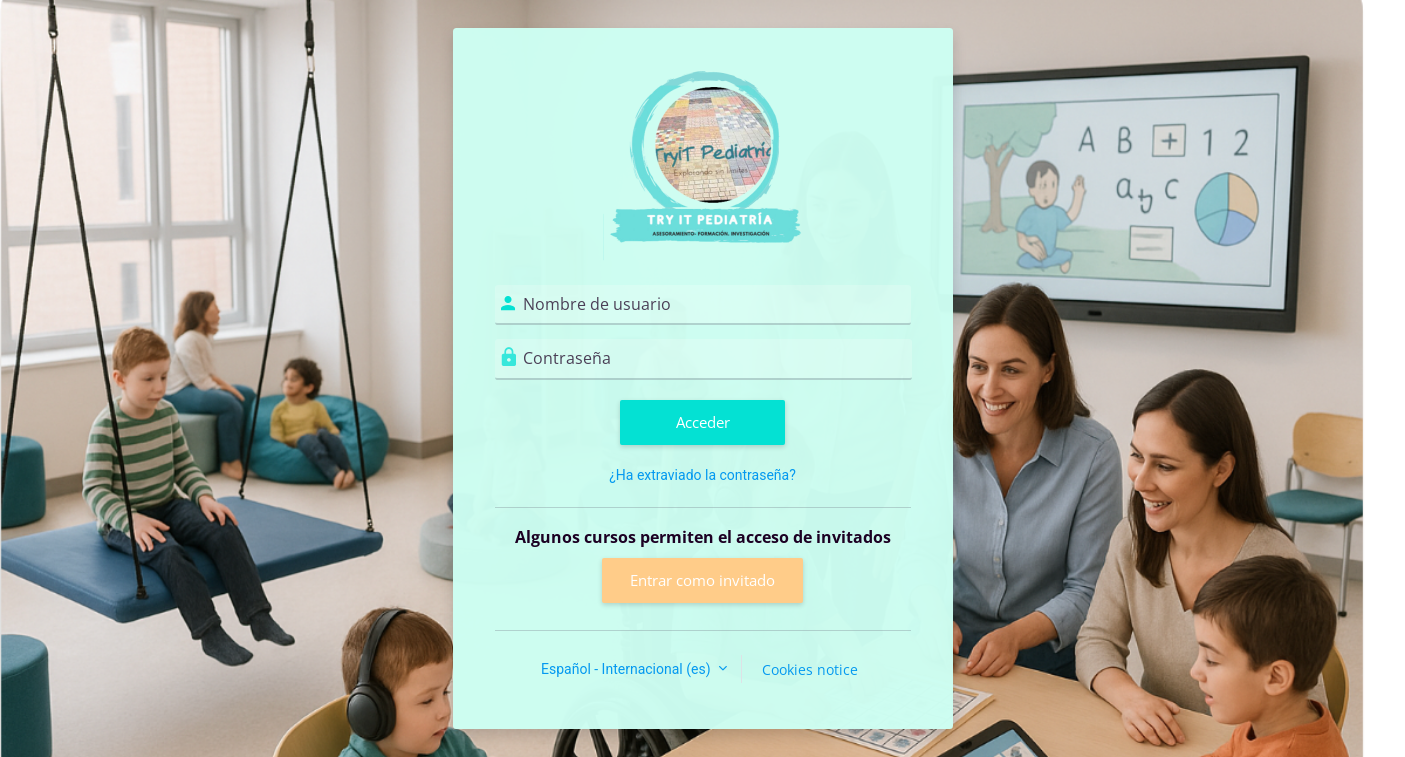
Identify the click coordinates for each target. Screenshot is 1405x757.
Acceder (703, 422)
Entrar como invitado (702, 580)
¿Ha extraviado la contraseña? (702, 475)
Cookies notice (810, 669)
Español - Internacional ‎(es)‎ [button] (627, 669)
